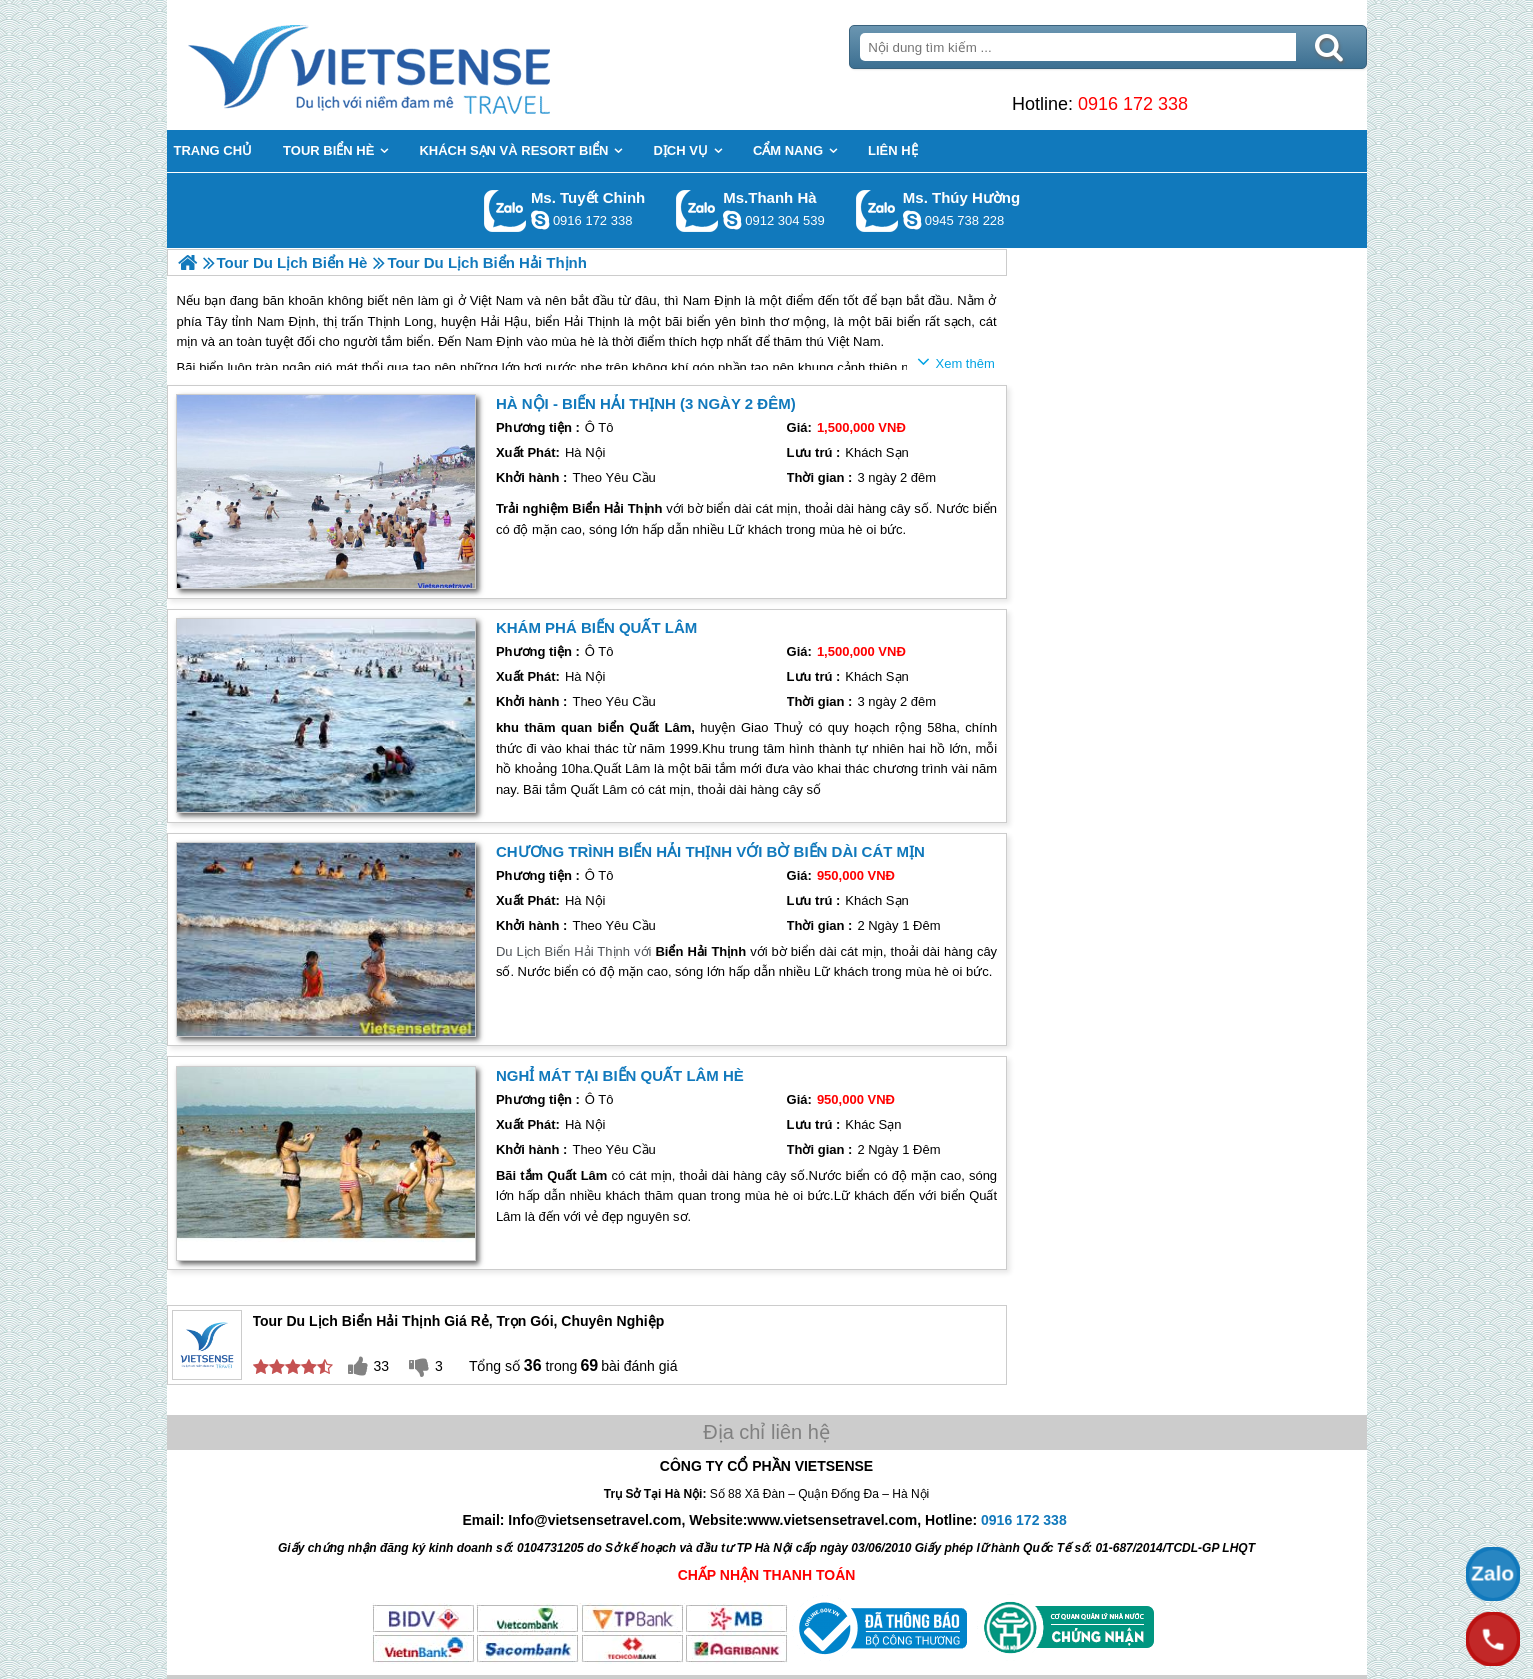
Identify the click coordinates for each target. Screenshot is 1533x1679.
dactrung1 (912, 220)
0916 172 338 (1133, 104)
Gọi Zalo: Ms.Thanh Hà (697, 210)
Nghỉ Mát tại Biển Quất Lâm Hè (620, 1075)
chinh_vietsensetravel (540, 220)
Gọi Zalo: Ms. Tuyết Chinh (505, 210)
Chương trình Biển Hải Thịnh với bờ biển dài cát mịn (710, 851)
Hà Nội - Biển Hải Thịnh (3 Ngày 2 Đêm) (646, 403)
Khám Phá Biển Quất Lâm (596, 627)
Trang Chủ (419, 65)
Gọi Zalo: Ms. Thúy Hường (877, 210)
